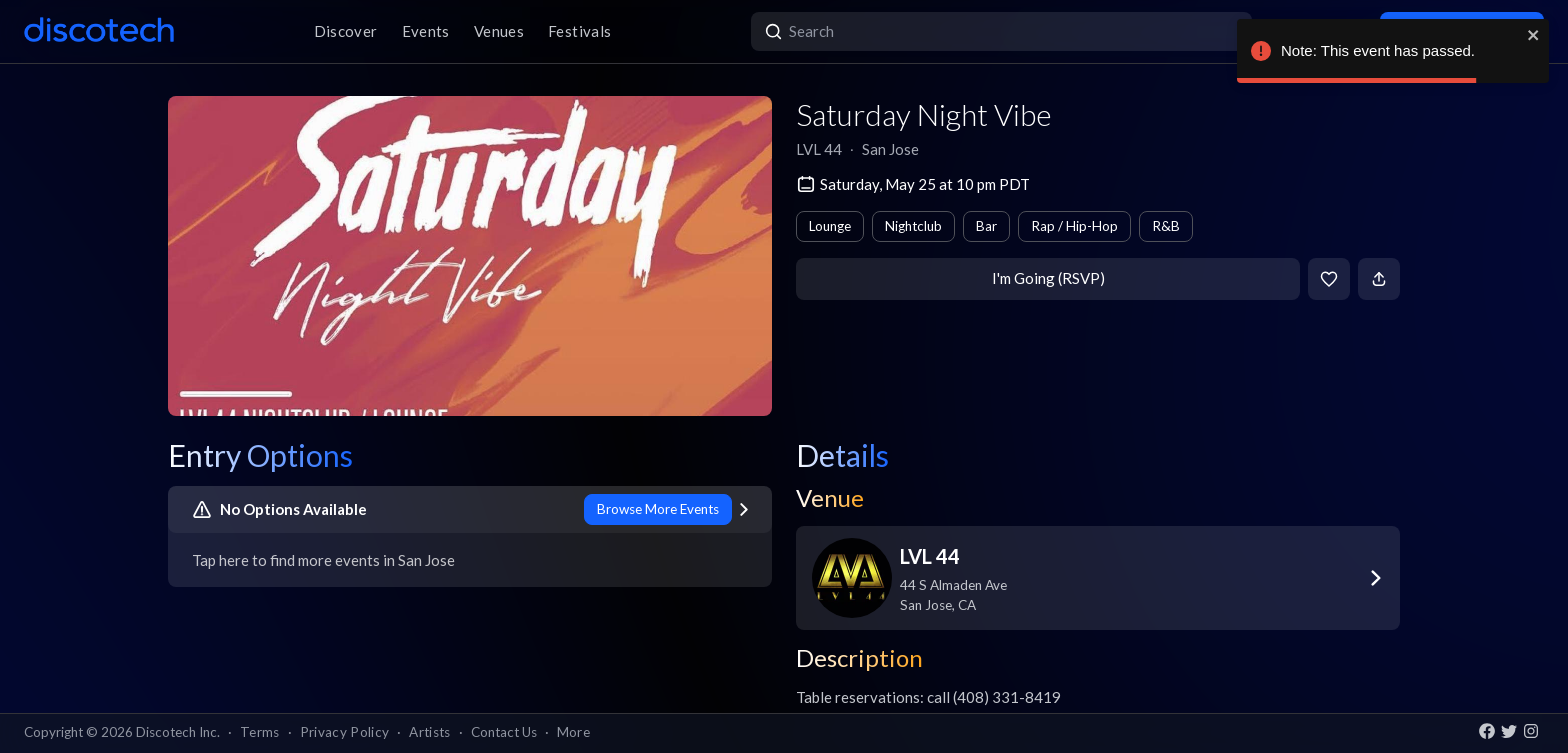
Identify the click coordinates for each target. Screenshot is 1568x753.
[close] (1534, 35)
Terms (260, 732)
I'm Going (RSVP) (1048, 278)
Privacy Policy (345, 732)
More (573, 732)
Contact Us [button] (504, 732)
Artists (429, 732)
